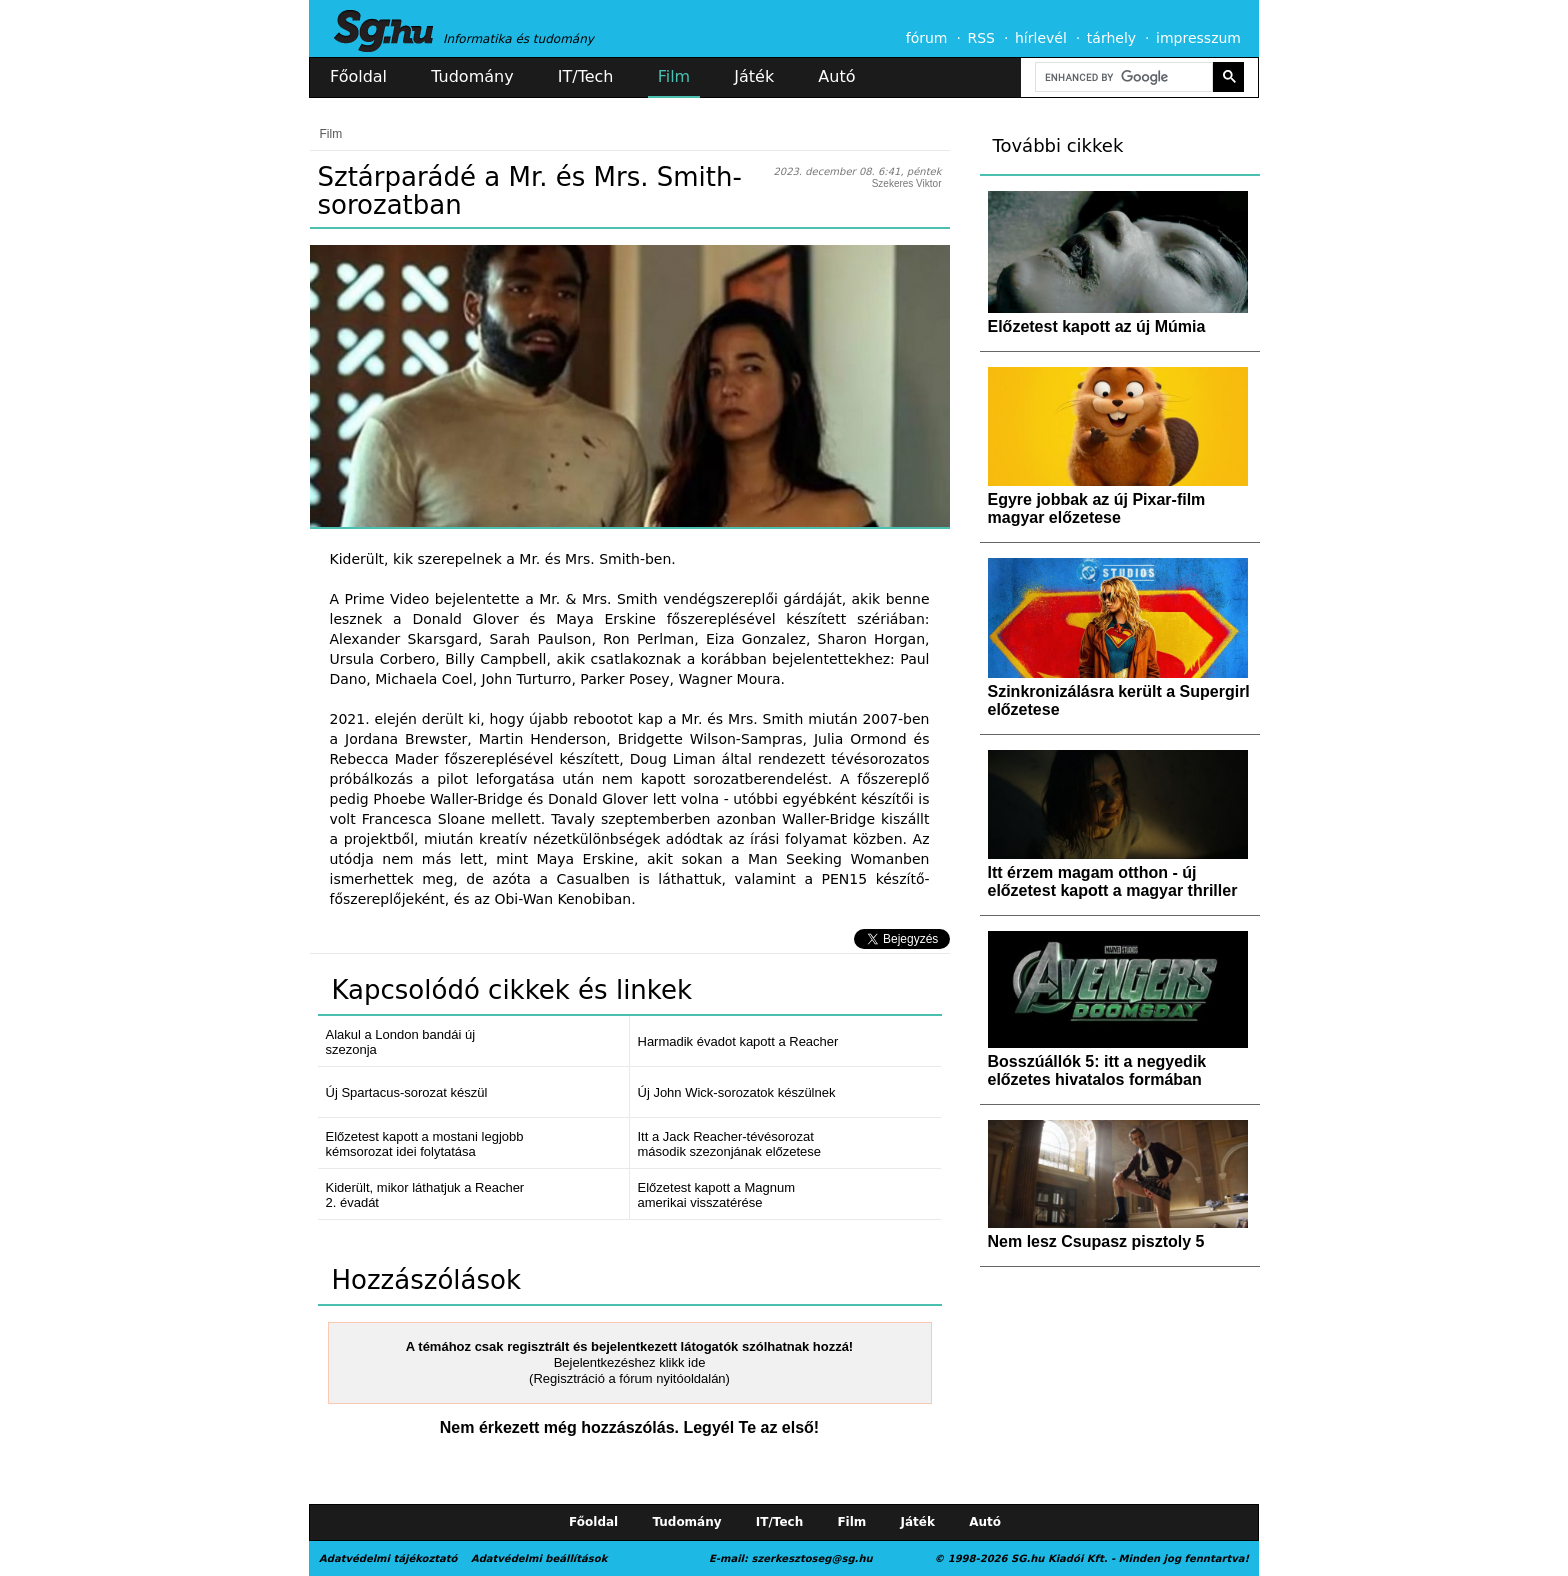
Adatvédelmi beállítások (539, 1558)
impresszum (1198, 38)
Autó (836, 76)
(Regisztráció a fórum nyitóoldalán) (629, 1378)
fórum (927, 38)
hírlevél (1041, 38)
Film (674, 76)
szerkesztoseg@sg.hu (812, 1558)
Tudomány (472, 76)
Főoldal (358, 76)
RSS (981, 38)
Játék (754, 76)
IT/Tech (586, 76)
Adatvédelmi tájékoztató (388, 1558)
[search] (1122, 77)
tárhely (1111, 38)
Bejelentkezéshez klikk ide (630, 1362)
